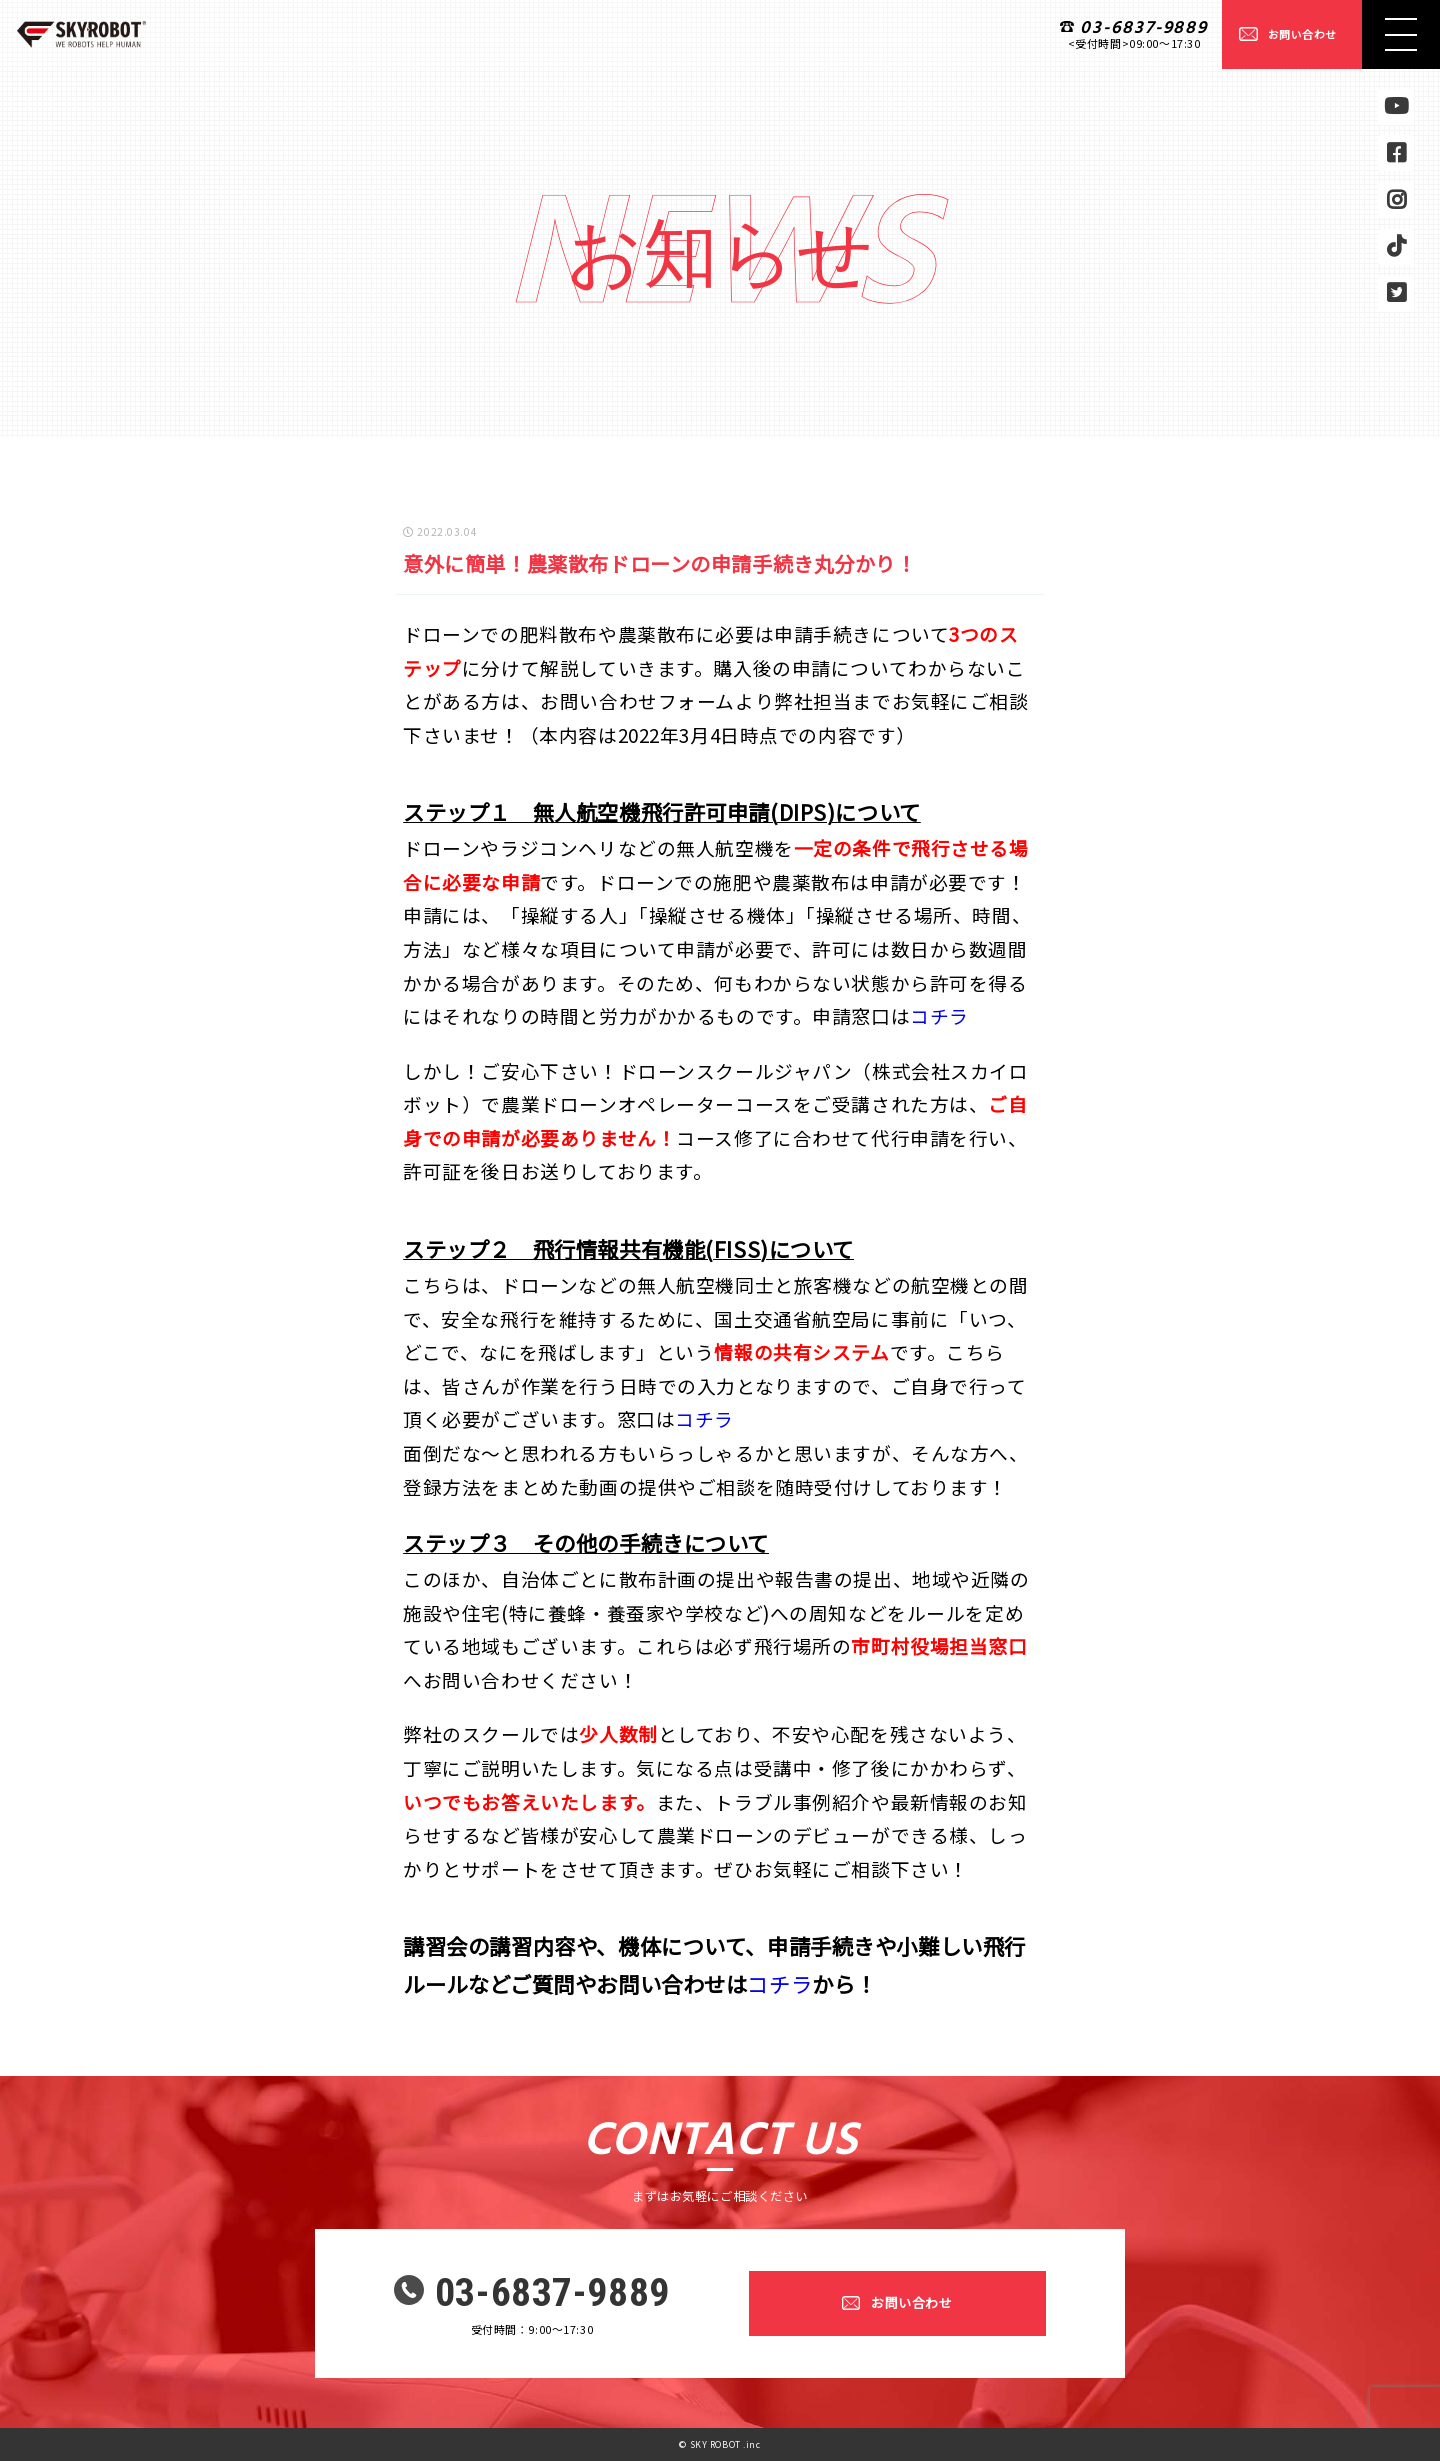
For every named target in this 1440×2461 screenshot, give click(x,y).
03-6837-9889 (1144, 28)
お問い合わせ (1302, 34)
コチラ (939, 1015)
